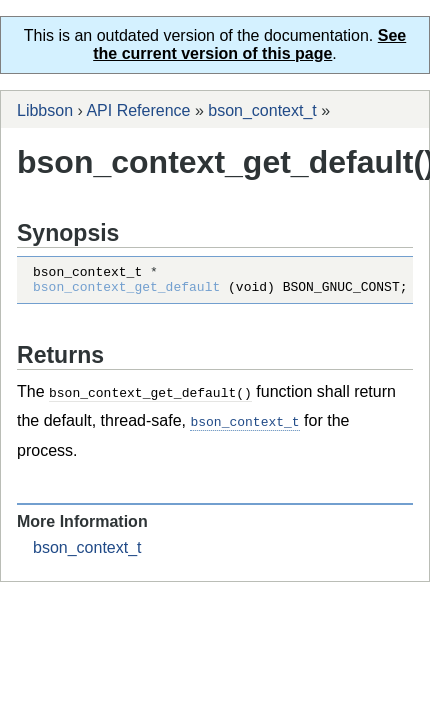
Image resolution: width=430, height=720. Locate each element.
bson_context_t (262, 110)
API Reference (138, 110)
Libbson (45, 110)
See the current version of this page (249, 44)
